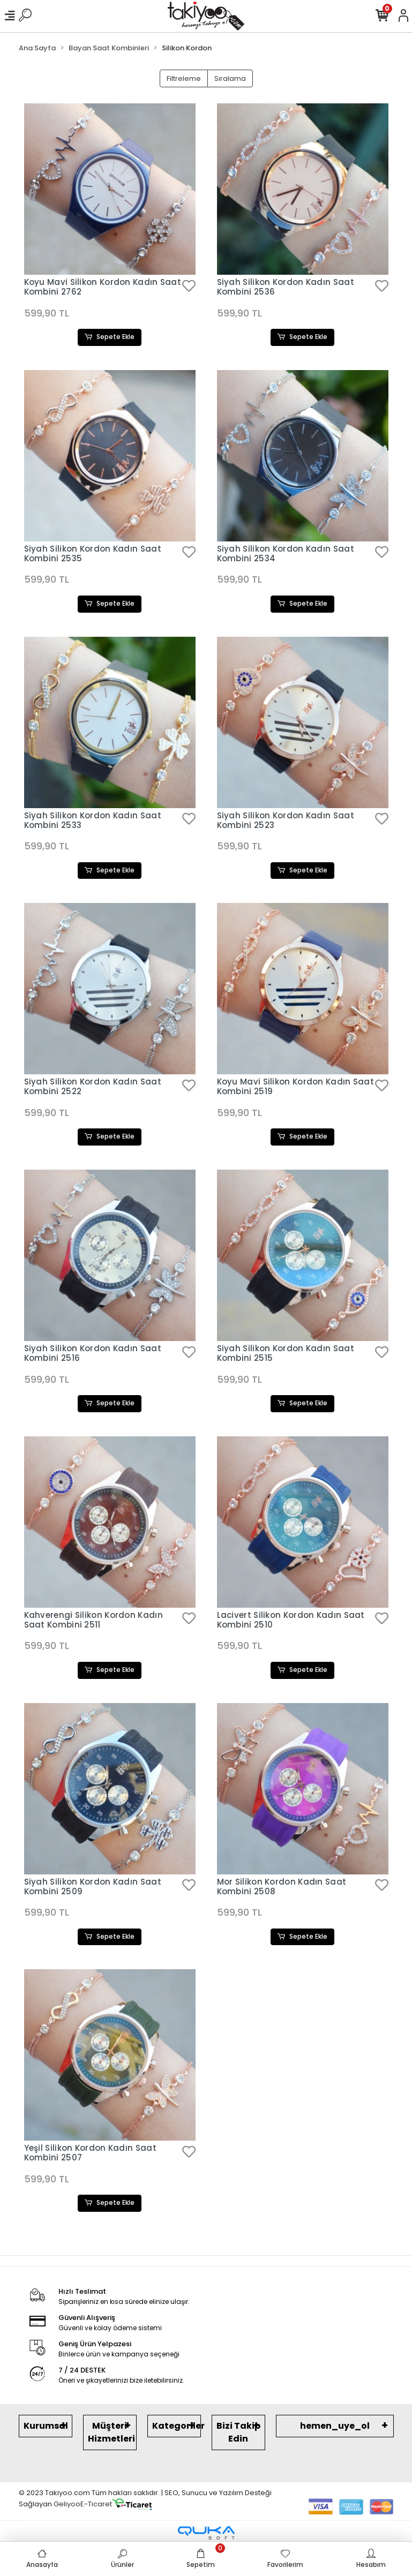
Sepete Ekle (109, 337)
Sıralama (230, 78)
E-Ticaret (96, 2505)
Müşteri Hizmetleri (111, 2433)
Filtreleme (184, 78)
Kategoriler (176, 2427)
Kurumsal (46, 2427)
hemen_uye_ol (335, 2427)
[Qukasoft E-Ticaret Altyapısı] (206, 2534)
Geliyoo (67, 2505)
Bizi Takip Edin (238, 2433)
